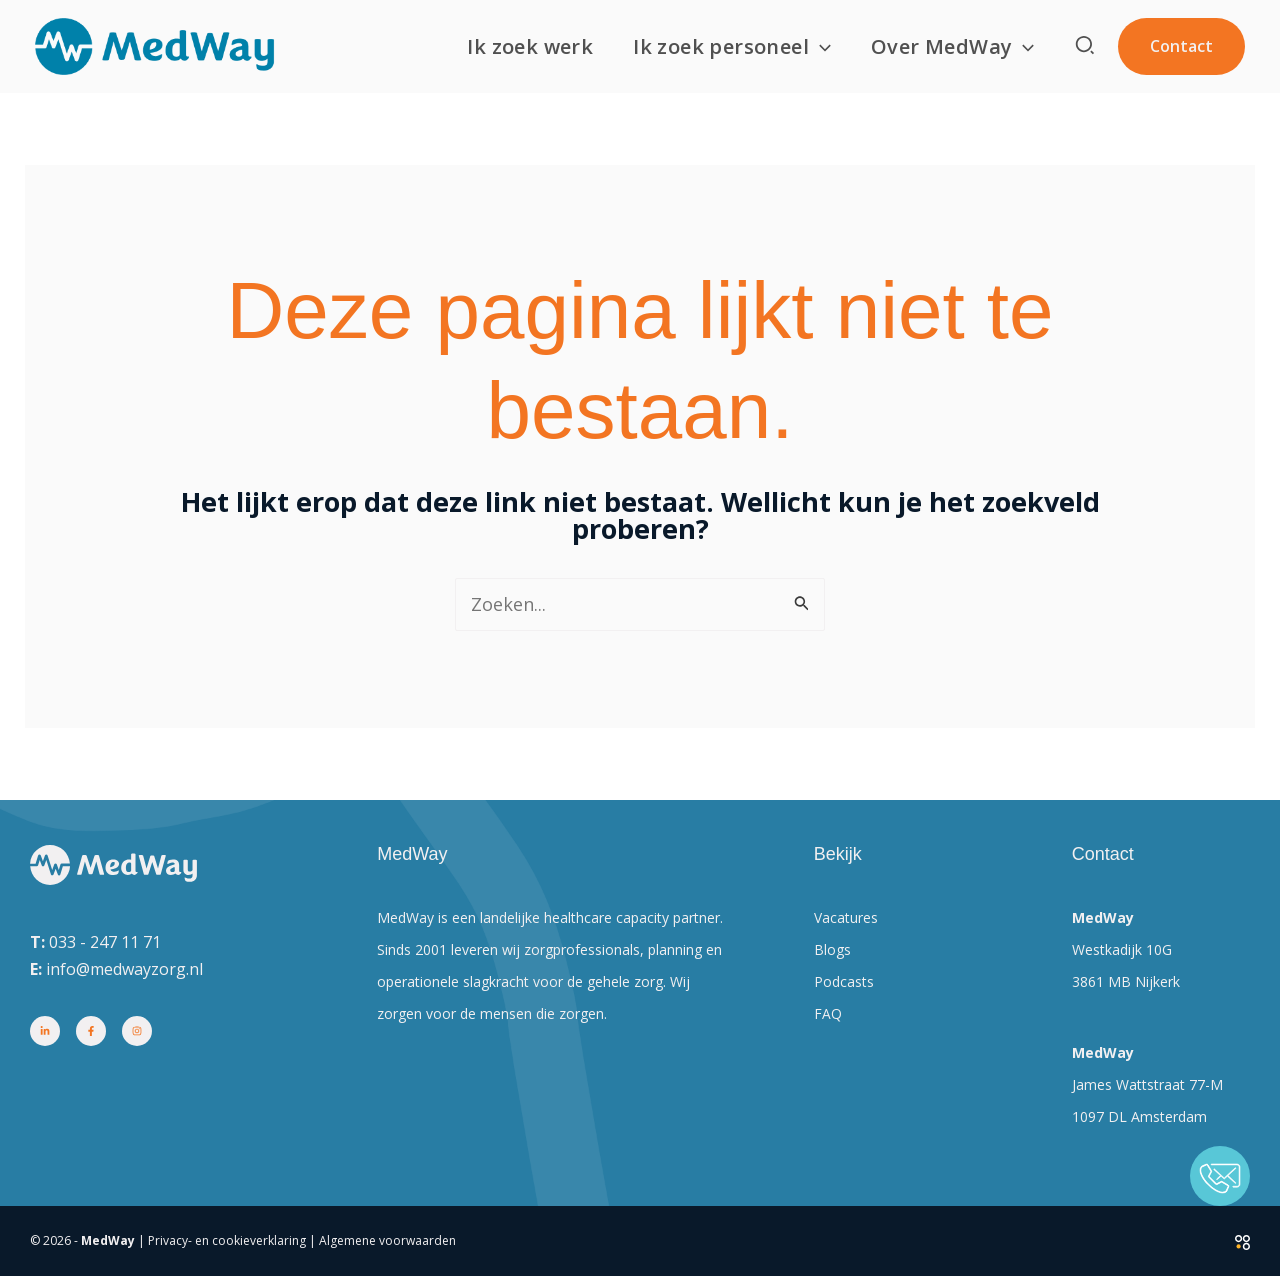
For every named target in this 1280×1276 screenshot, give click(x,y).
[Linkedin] (45, 1031)
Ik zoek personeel (732, 47)
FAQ (828, 1013)
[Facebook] (91, 1031)
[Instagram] (137, 1031)
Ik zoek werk (530, 46)
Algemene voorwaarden (387, 1240)
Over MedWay (952, 47)
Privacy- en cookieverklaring (227, 1240)
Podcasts (844, 981)
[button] (820, 47)
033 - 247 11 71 (105, 942)
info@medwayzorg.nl (124, 969)
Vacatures (846, 917)
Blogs (832, 949)
